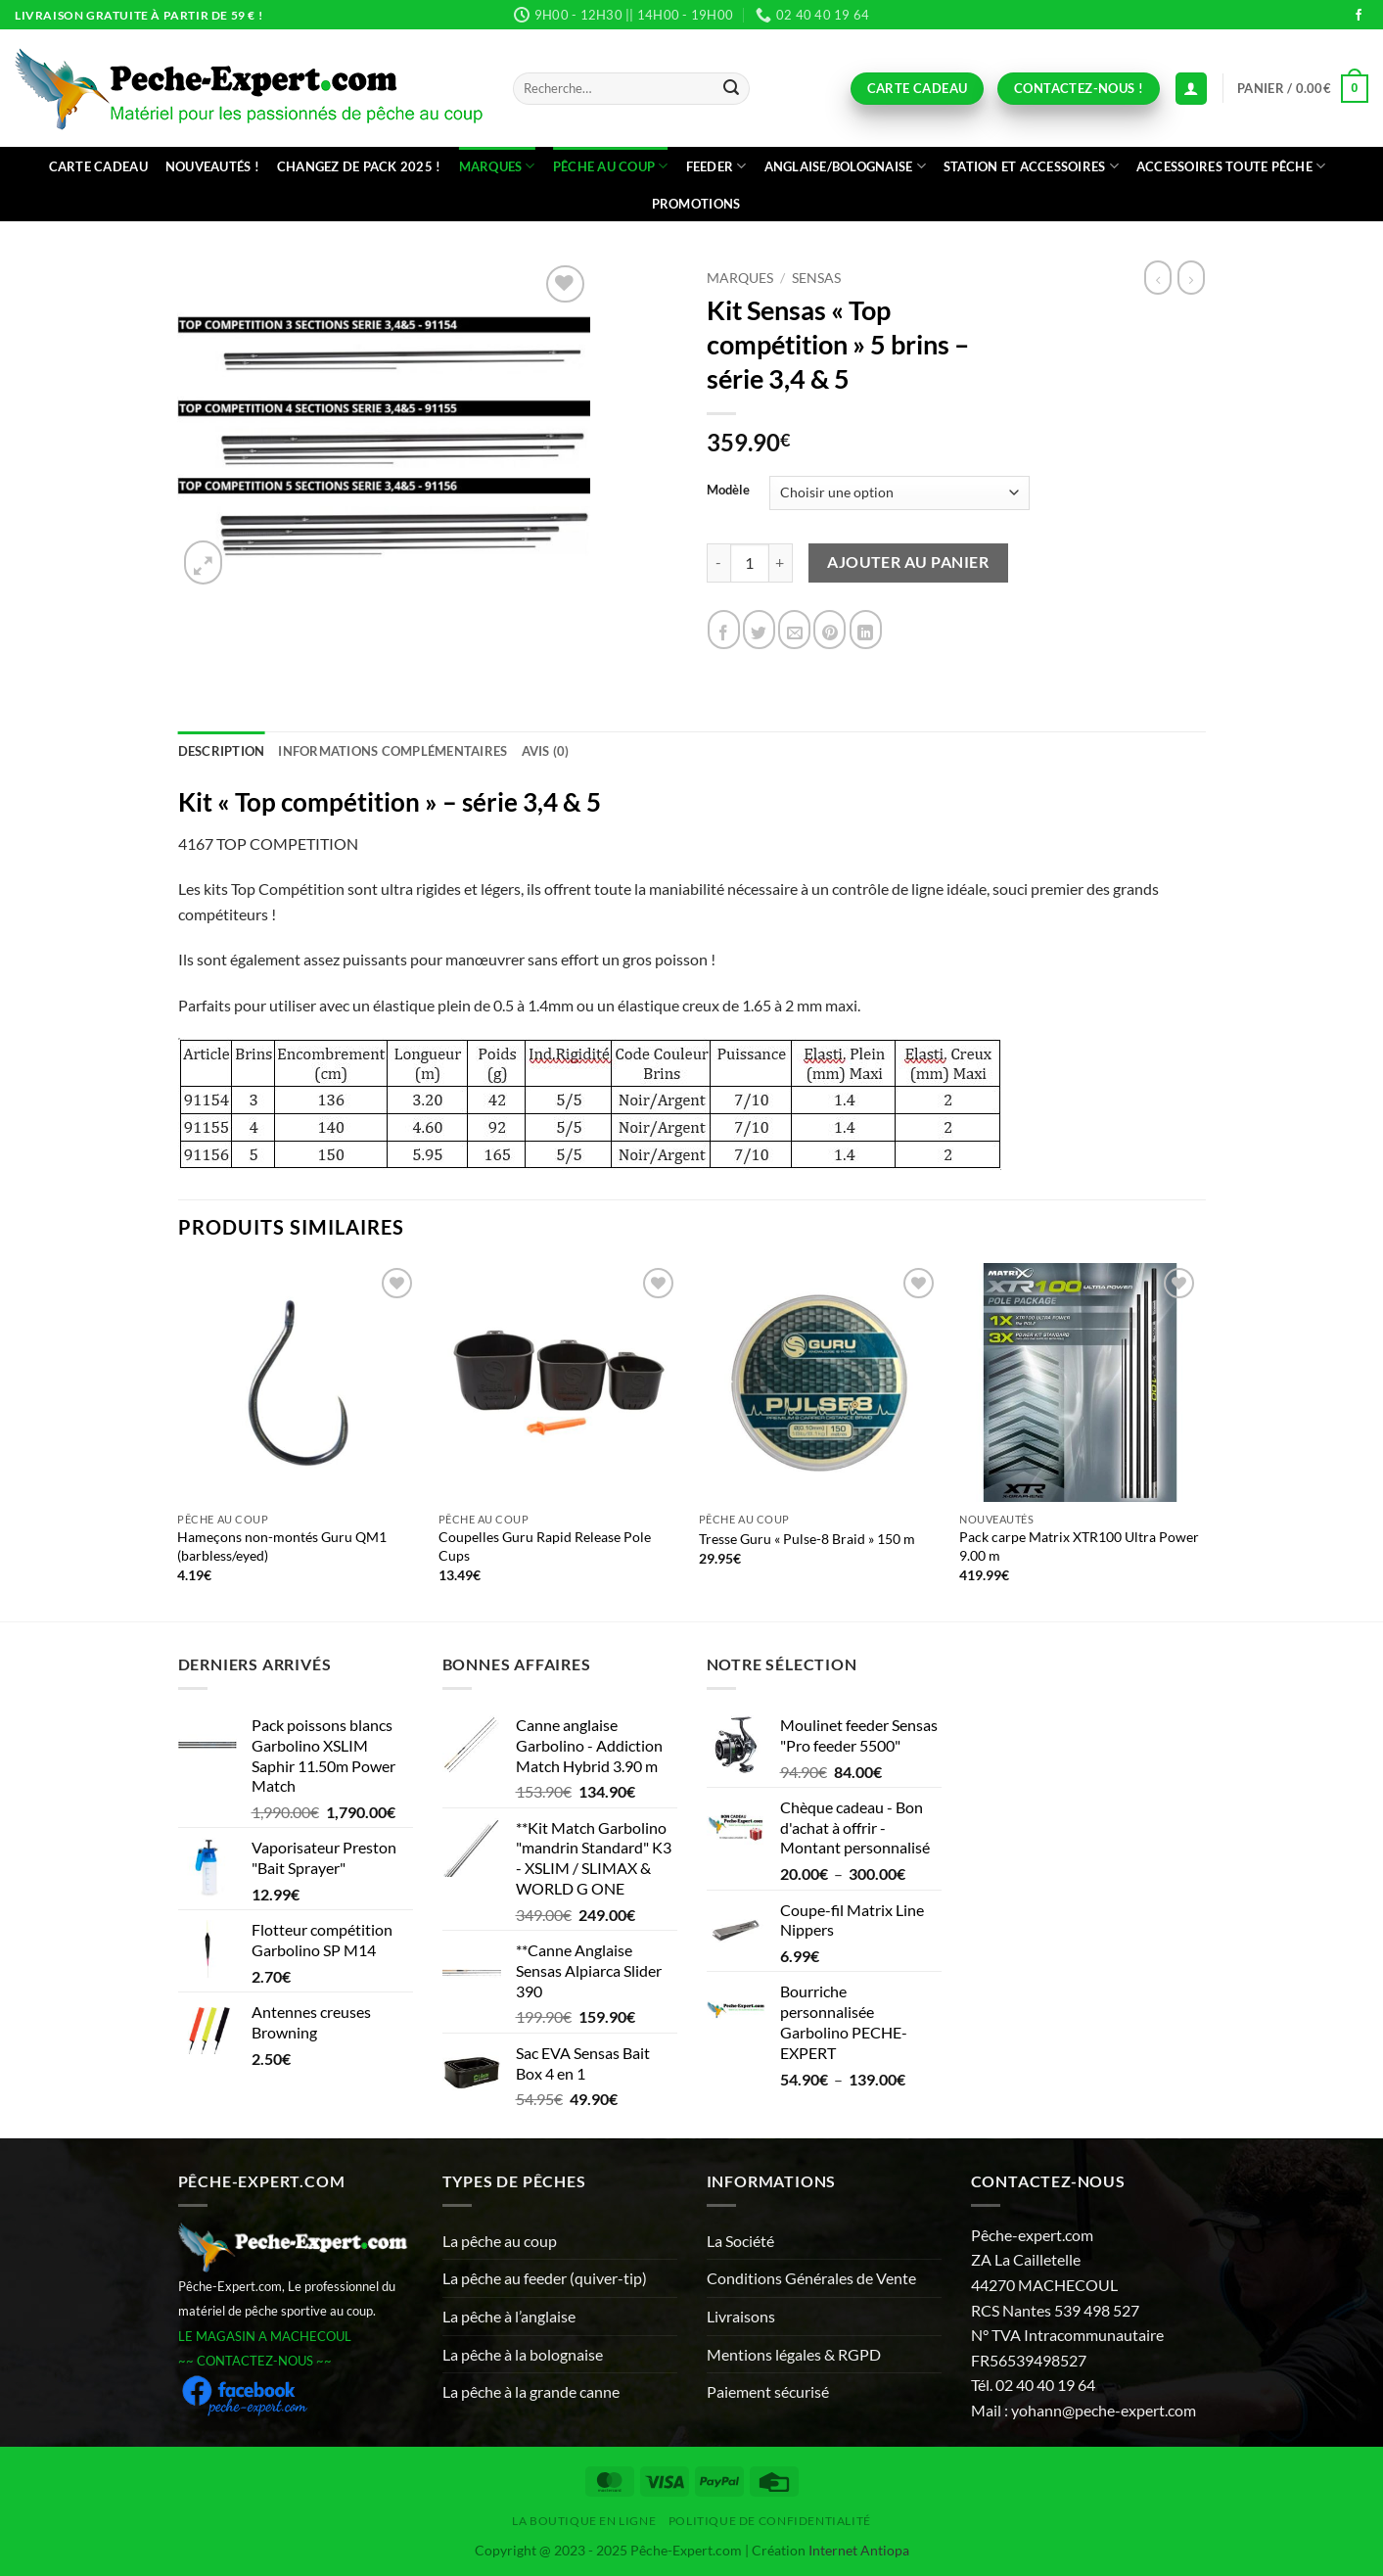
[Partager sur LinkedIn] (866, 629)
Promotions (696, 203)
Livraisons (741, 2316)
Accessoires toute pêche (1230, 166)
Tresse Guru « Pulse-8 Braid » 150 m (807, 1538)
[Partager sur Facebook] (724, 629)
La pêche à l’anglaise (509, 2316)
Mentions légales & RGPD (794, 2354)
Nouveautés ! (212, 166)
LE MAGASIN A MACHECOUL (264, 2336)
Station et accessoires (1031, 166)
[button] (1302, 89)
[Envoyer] (732, 89)
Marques (497, 166)
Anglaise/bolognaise (845, 166)
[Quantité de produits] (749, 563)
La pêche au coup (499, 2240)
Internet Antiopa (858, 2550)
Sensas (816, 278)
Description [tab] (221, 751)
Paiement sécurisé (768, 2391)
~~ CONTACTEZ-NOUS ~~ (255, 2360)
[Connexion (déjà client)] (1191, 88)
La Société (740, 2240)
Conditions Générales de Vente (811, 2278)
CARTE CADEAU (98, 166)
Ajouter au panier (908, 562)
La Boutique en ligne (584, 2520)
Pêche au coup (610, 166)
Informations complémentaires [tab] (392, 751)
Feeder (716, 166)
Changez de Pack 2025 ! (359, 166)
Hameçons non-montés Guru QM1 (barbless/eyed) (282, 1546)
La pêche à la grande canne (531, 2391)
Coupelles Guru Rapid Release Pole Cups (544, 1546)
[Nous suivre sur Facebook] (1358, 16)
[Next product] (1158, 277)
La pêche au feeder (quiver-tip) (544, 2278)
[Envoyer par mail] (794, 629)
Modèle (728, 490)
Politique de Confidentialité (769, 2520)
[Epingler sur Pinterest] (829, 629)
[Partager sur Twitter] (759, 629)
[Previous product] (1191, 277)
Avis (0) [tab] (546, 751)
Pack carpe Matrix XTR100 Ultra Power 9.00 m (1079, 1546)
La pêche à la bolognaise (522, 2354)
